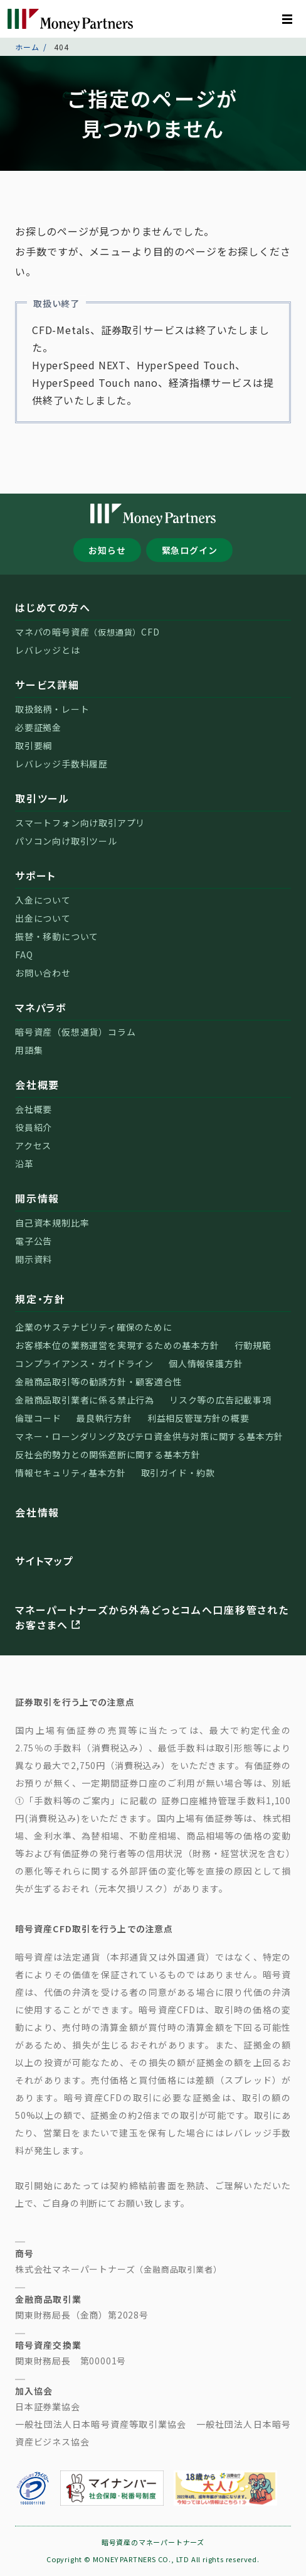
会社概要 (37, 1084)
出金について (43, 918)
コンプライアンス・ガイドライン (84, 1363)
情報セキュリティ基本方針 (70, 1472)
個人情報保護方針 (206, 1363)
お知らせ (106, 550)
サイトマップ (44, 1560)
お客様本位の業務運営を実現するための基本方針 (117, 1345)
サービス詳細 (47, 684)
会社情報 (37, 1512)
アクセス (33, 1145)
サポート (35, 875)
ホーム (27, 46)
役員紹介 (33, 1127)
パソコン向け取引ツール (66, 841)
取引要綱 (33, 745)
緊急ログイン (190, 550)
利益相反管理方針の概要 (198, 1418)
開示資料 (33, 1259)
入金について (43, 900)
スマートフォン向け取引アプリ (80, 822)
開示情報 (37, 1198)
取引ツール (42, 798)
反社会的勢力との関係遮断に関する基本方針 (108, 1454)
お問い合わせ (43, 972)
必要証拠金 (38, 727)
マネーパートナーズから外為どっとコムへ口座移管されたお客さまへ (152, 1617)
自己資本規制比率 (52, 1222)
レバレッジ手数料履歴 (61, 763)
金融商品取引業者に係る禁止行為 (84, 1400)
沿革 (24, 1163)
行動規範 (253, 1345)
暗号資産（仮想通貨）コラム (75, 1032)
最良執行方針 (104, 1418)
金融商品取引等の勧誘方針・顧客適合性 (98, 1381)
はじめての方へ (52, 607)
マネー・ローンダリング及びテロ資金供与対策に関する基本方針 (149, 1436)
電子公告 (33, 1241)
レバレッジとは (47, 650)
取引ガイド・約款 (178, 1472)
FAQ (24, 954)
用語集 (29, 1050)
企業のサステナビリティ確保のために (93, 1327)
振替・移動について (56, 936)
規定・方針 (40, 1298)
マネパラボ (40, 1007)
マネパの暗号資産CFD (87, 631)
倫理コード (38, 1418)
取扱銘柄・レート (52, 709)
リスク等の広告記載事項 (220, 1400)
